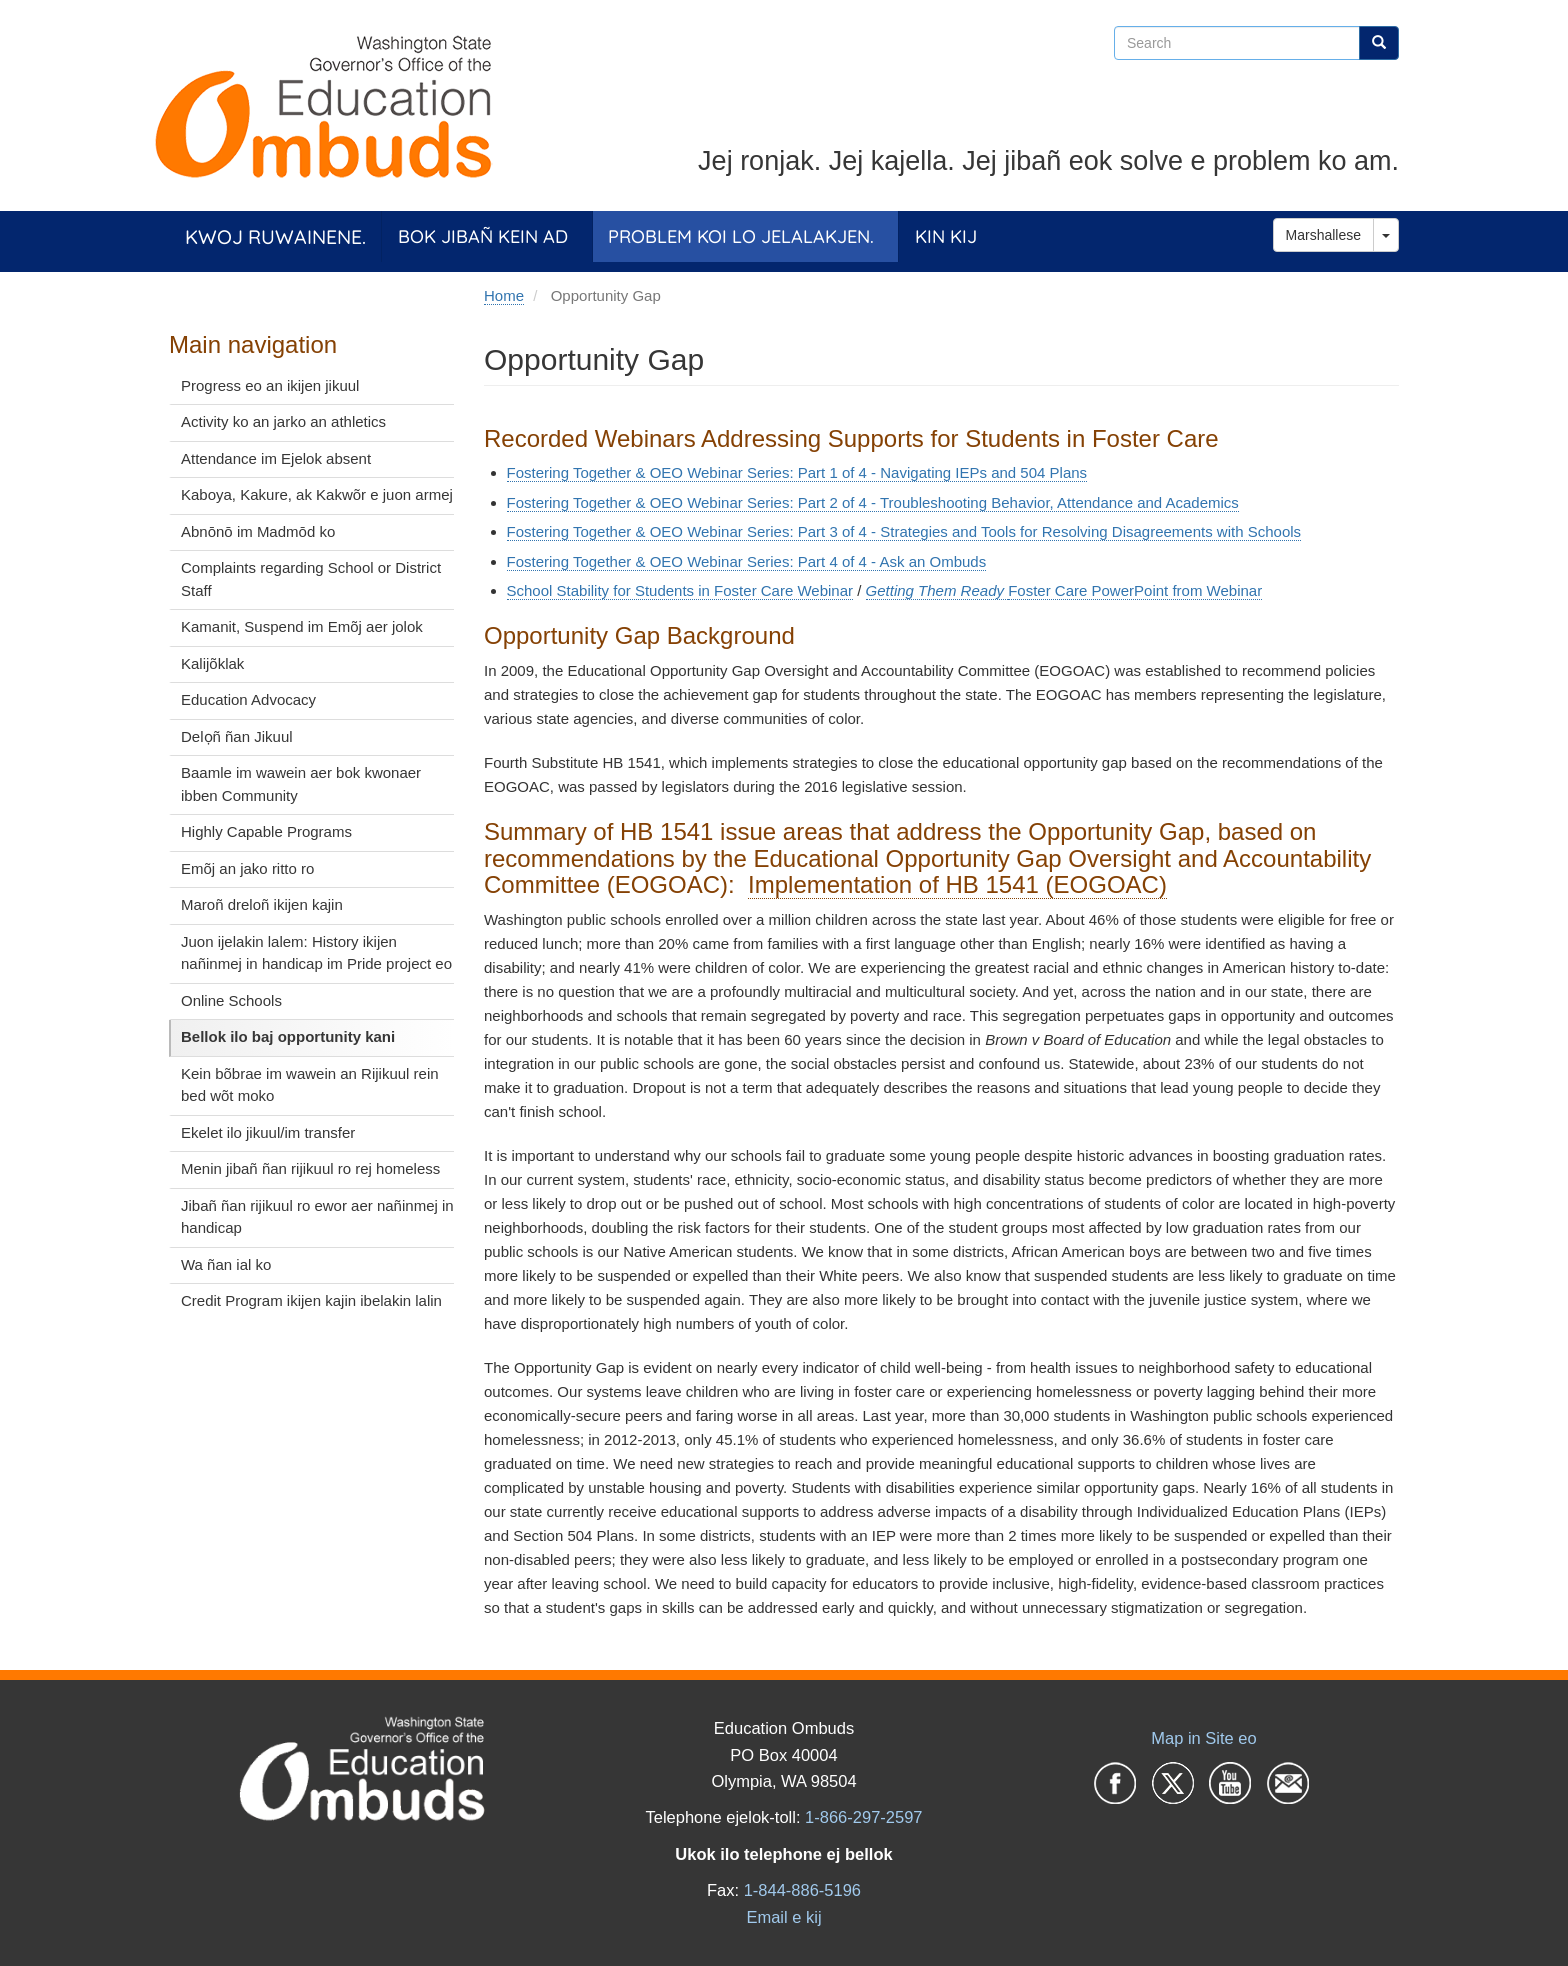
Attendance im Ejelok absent (276, 458)
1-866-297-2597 (863, 1817)
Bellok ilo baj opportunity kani (288, 1036)
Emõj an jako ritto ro (247, 868)
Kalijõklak (212, 663)
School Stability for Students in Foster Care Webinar (680, 590)
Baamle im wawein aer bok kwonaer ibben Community (301, 784)
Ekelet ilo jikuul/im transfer (268, 1132)
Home (504, 295)
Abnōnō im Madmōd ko (258, 531)
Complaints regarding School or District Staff (311, 579)
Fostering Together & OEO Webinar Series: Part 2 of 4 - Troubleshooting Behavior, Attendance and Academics (873, 502)
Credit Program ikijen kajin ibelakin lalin (311, 1300)
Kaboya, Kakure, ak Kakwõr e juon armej (317, 494)
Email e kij (783, 1917)
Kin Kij (946, 236)
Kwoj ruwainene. (275, 236)
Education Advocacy (248, 699)
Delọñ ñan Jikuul (237, 736)
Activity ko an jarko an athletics (283, 421)
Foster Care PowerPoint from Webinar (1135, 590)
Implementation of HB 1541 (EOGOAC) (957, 884)
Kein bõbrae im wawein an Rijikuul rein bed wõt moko (310, 1085)
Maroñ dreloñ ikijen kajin (262, 904)
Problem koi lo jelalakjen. (741, 236)
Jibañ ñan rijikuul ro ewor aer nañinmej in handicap (317, 1217)
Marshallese (1323, 235)
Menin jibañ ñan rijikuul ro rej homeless (310, 1168)
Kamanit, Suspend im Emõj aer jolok (302, 626)
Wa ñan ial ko (226, 1264)
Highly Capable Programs (266, 831)
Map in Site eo (1203, 1738)
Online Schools (231, 1000)
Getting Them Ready (937, 590)
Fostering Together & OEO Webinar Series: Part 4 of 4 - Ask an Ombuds (747, 561)
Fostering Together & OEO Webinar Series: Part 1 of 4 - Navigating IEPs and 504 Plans (797, 472)
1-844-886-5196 (802, 1890)
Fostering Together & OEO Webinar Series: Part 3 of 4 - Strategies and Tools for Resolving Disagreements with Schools (904, 531)
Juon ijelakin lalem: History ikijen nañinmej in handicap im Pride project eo (316, 953)
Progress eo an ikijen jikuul (270, 385)
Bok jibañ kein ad (483, 236)
